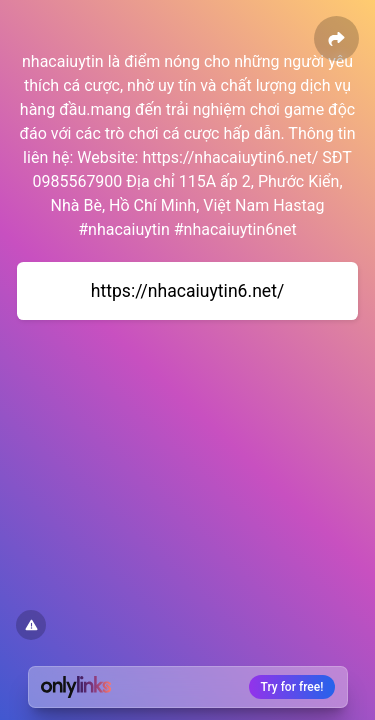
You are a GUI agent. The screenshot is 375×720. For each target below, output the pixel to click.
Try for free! (292, 687)
